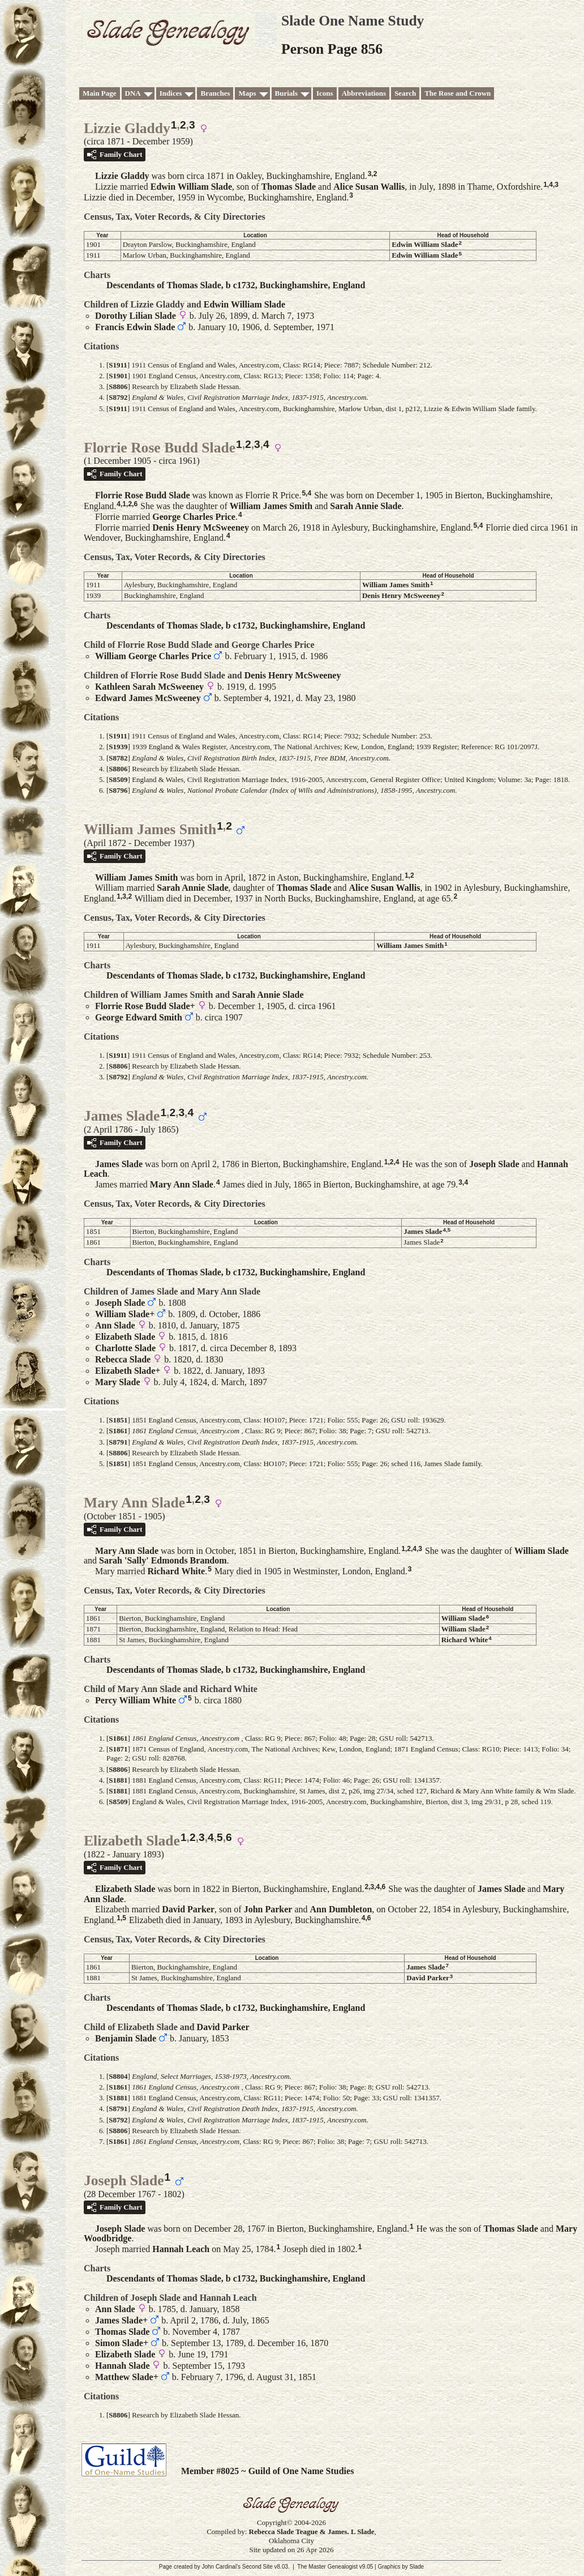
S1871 (118, 1749)
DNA (133, 93)
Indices (171, 93)
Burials (286, 93)
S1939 (118, 746)
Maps (247, 93)
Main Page (100, 93)
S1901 (118, 375)
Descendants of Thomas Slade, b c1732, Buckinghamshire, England (235, 285)
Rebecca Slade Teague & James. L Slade (312, 2531)
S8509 (118, 779)
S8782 (118, 758)
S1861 (118, 1430)
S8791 (118, 1442)
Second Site (257, 2567)
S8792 (118, 397)
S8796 (118, 790)
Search (405, 93)
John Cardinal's (221, 2567)
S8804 (118, 2076)
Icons (324, 93)
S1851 (118, 1420)
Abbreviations (364, 93)
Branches (215, 93)
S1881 (118, 1780)
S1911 (118, 365)
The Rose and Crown (457, 93)
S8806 (118, 386)
